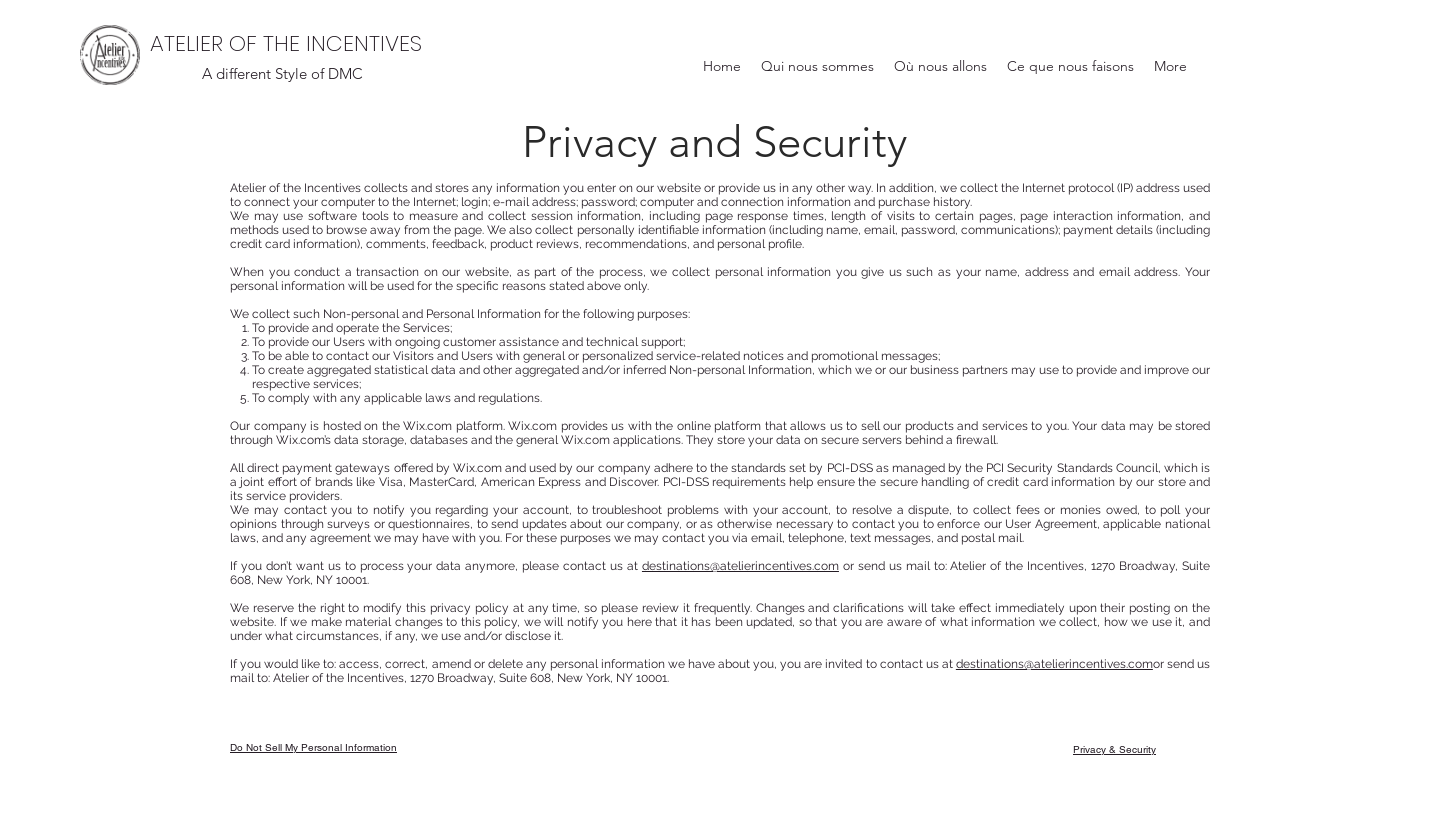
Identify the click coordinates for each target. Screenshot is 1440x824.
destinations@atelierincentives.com (740, 566)
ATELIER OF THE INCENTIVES (286, 43)
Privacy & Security (1114, 749)
